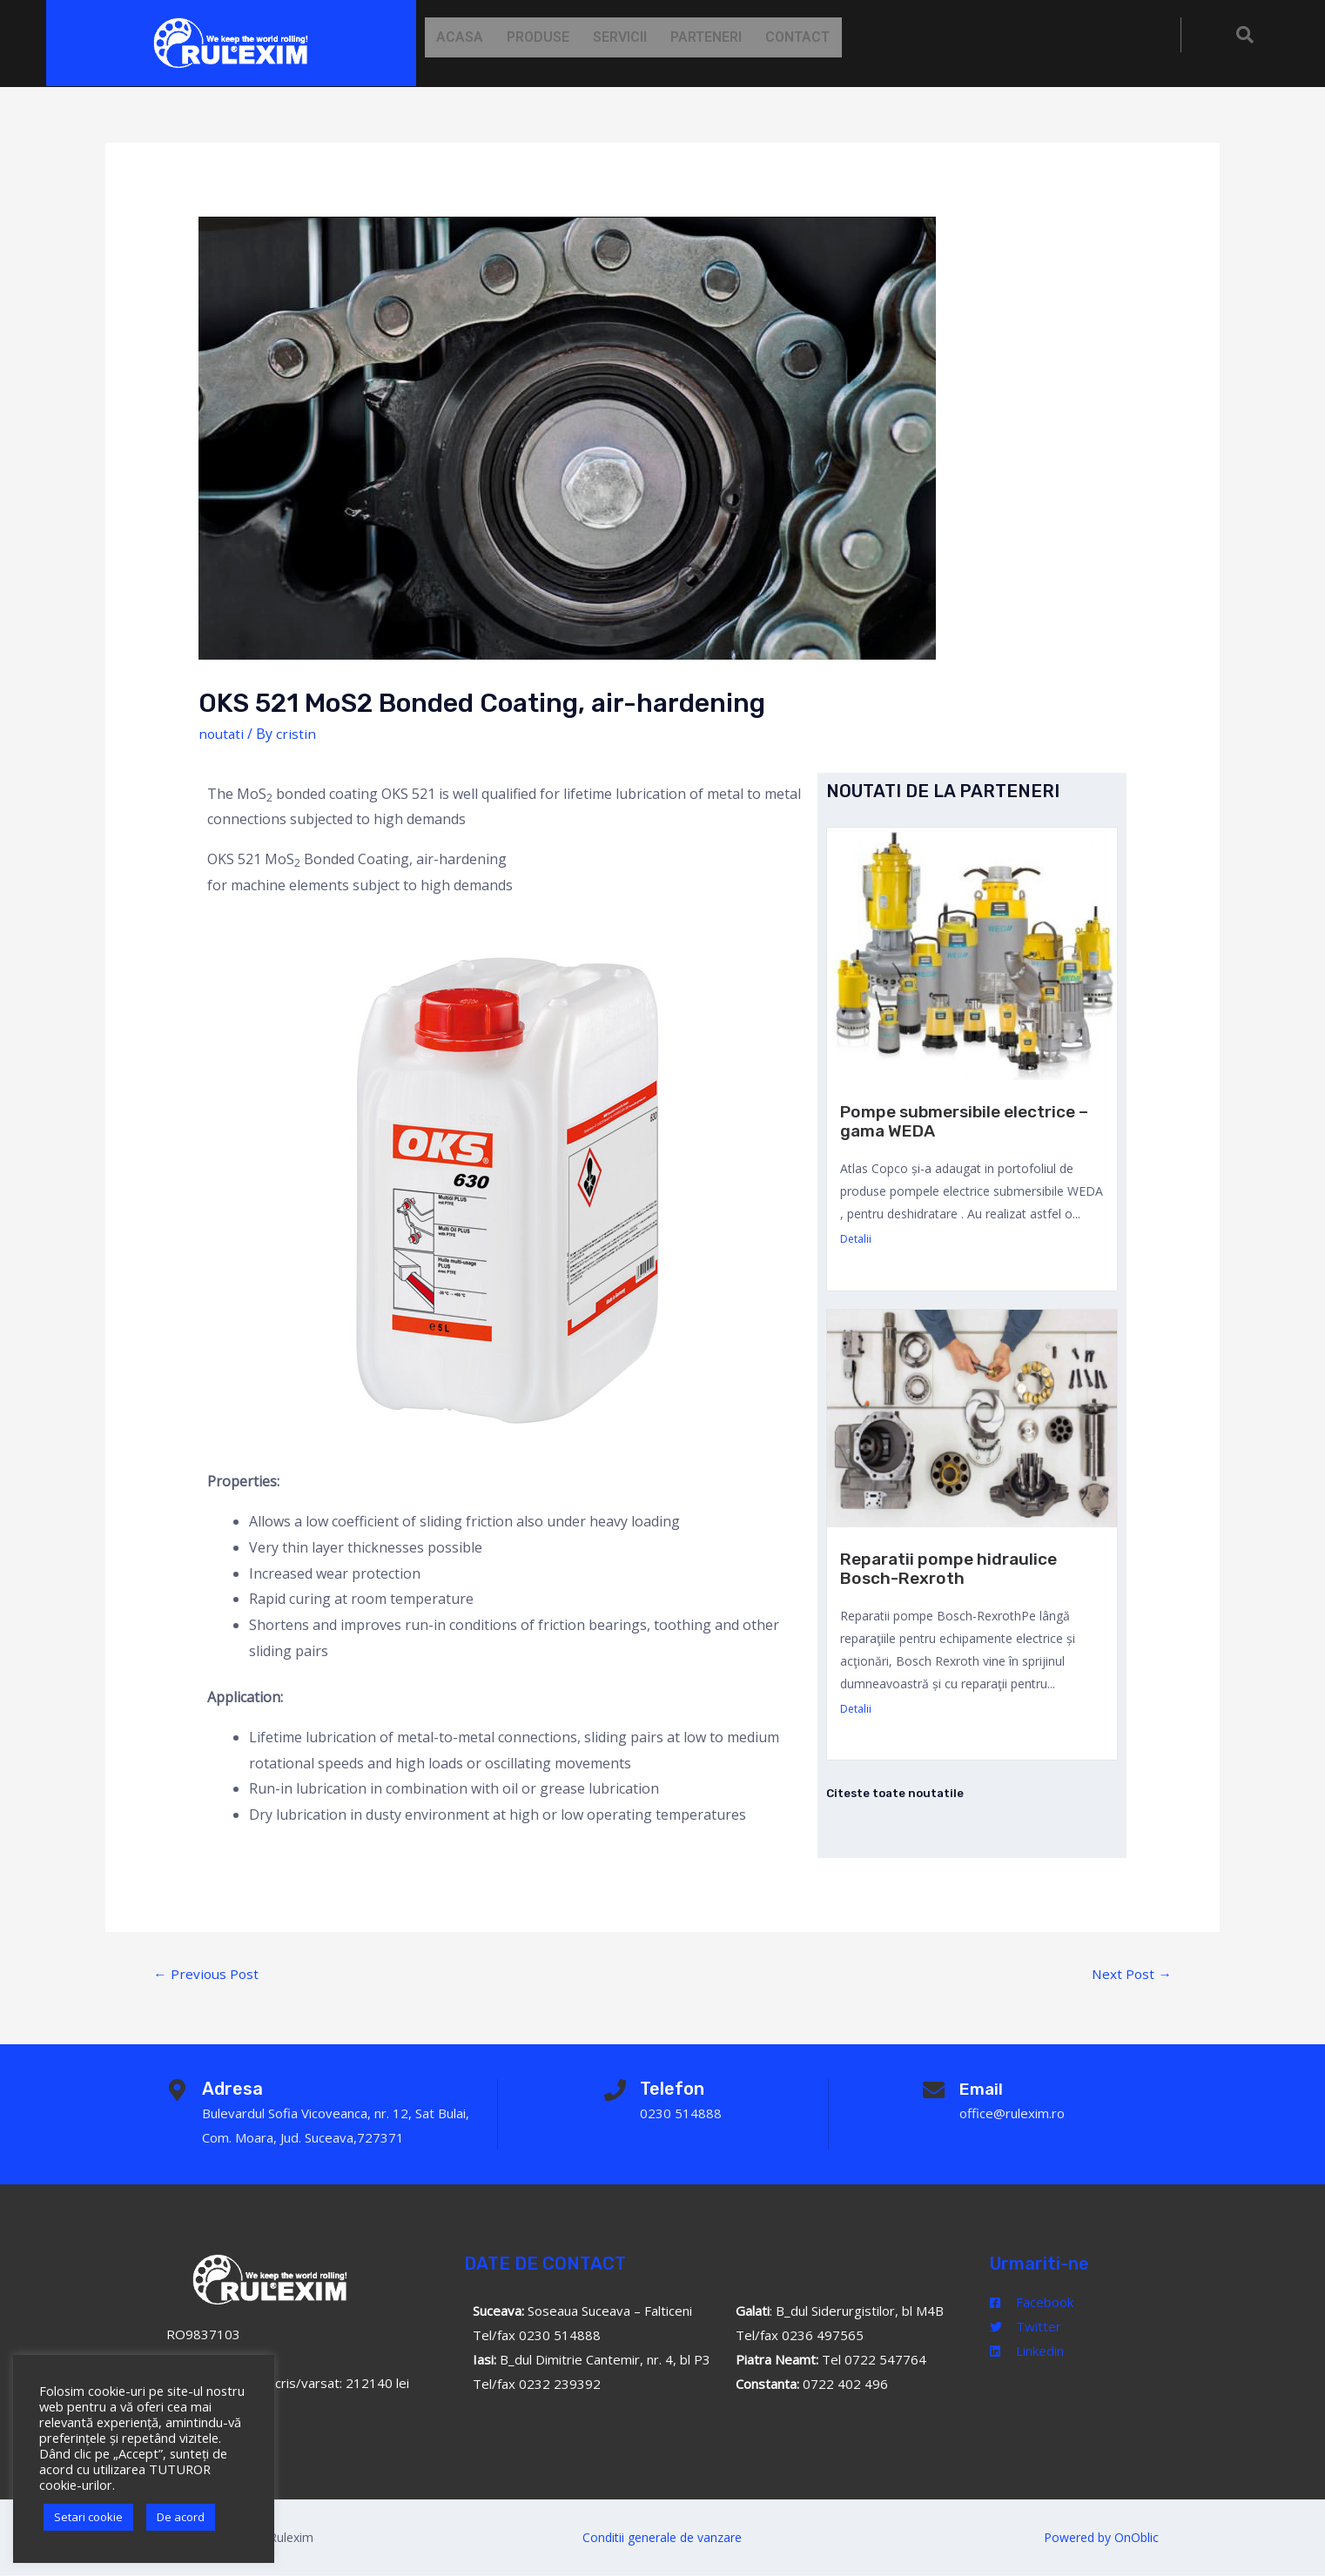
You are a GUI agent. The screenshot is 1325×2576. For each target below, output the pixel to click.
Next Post (1131, 1973)
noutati (222, 733)
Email (985, 2089)
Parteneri (727, 37)
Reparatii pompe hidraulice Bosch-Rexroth (954, 1568)
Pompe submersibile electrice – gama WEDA (966, 1121)
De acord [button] (181, 2517)
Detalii (855, 1238)
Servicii (635, 37)
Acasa (463, 37)
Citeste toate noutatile (897, 1793)
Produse (547, 37)
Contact (825, 37)
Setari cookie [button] (88, 2517)
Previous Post (207, 1973)
